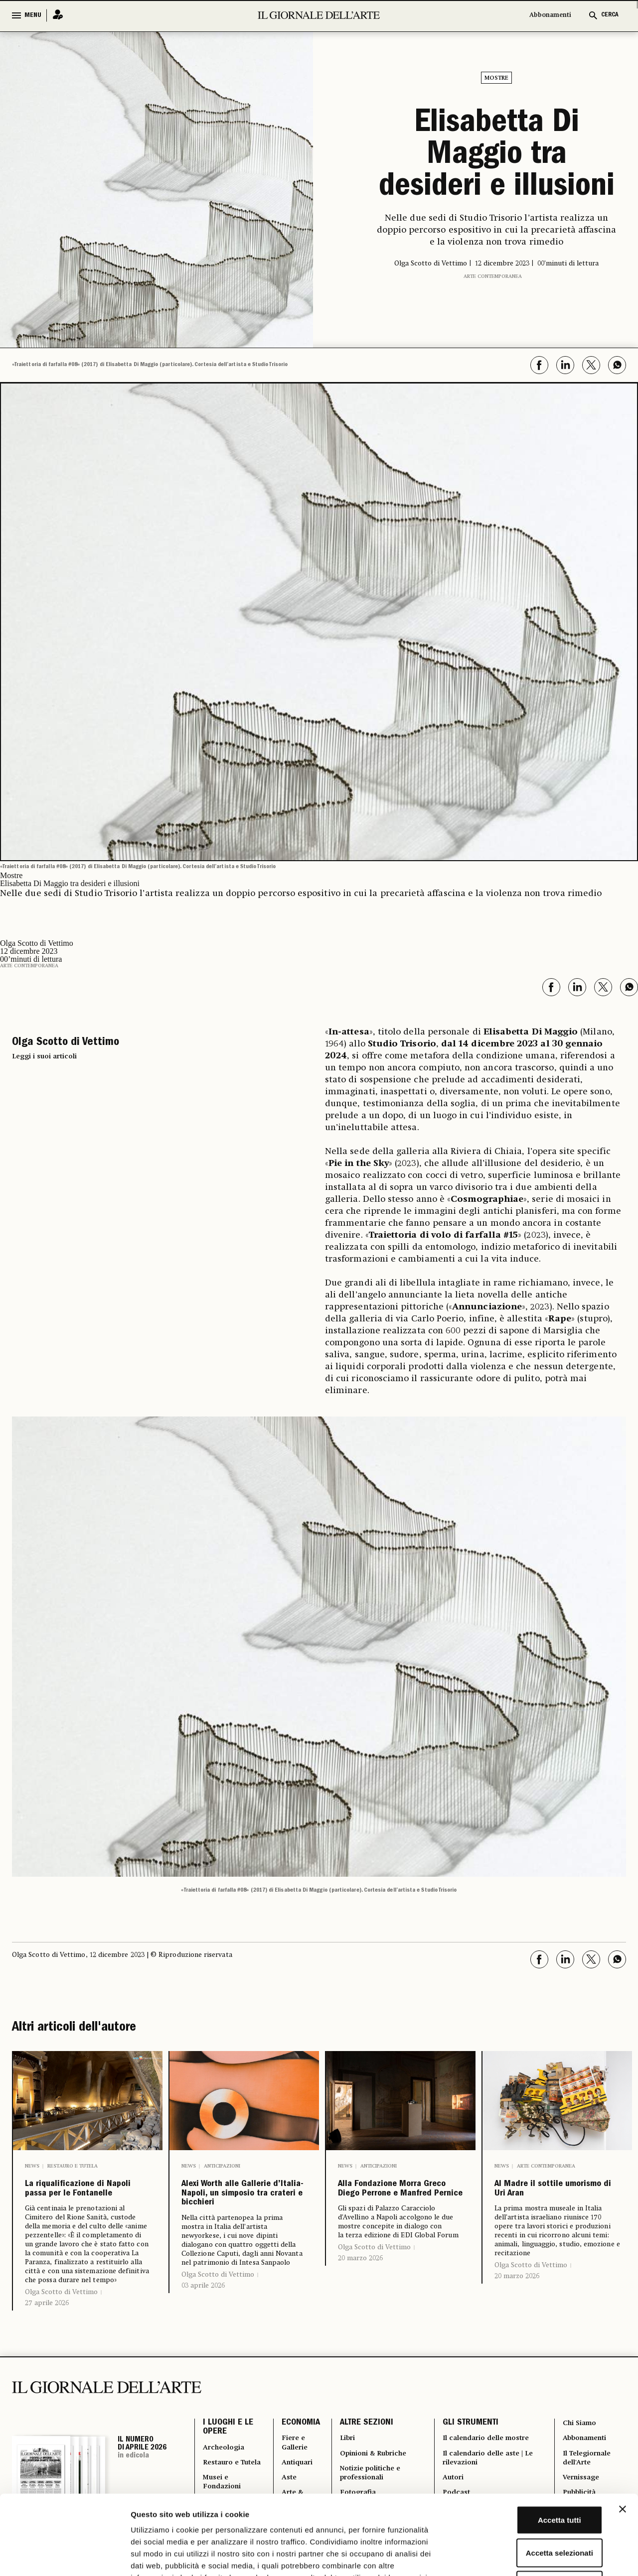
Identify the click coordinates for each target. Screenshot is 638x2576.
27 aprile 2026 (47, 2326)
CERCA (610, 15)
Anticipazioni (222, 2162)
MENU (32, 15)
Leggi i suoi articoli (44, 1052)
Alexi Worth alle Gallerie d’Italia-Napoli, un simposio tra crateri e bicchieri (240, 2215)
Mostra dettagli (524, 2556)
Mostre (496, 78)
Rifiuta (529, 2510)
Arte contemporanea (493, 272)
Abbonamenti (550, 15)
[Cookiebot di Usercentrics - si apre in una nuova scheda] (64, 2556)
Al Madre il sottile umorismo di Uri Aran (549, 2199)
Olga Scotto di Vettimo (61, 2316)
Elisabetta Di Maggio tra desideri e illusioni (496, 155)
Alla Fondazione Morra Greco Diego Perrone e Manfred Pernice (394, 2207)
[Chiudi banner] (622, 2434)
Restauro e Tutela (72, 2162)
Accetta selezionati (529, 2478)
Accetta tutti (529, 2445)
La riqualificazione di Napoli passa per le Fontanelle (83, 2199)
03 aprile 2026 (203, 2330)
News (32, 2162)
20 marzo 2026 (360, 2297)
